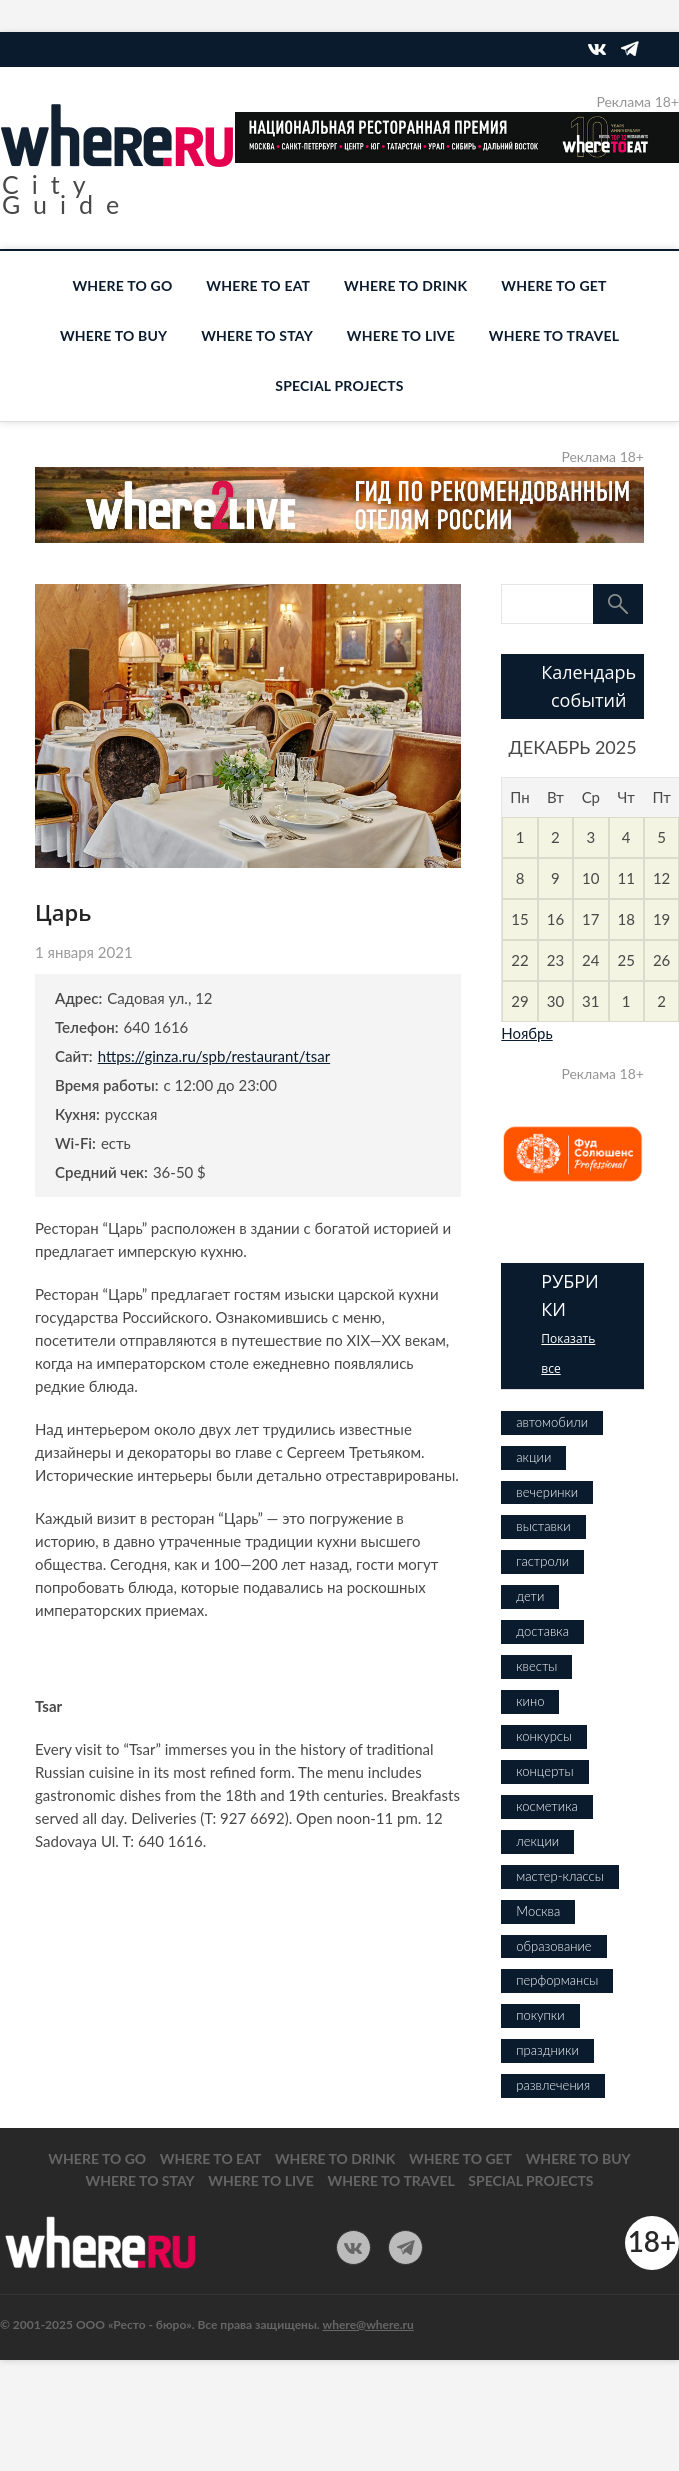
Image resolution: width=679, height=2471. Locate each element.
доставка (542, 1631)
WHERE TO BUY (113, 335)
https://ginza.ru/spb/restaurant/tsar (214, 1056)
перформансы (557, 1980)
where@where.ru (368, 2324)
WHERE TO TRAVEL (554, 335)
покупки (540, 2015)
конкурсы (544, 1736)
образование (553, 1946)
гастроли (542, 1561)
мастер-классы (559, 1876)
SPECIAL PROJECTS (339, 385)
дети (530, 1596)
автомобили (552, 1422)
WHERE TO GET (553, 285)
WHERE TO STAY (257, 335)
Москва (538, 1911)
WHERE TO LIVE (401, 335)
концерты (544, 1771)
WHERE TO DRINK (405, 285)
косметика (546, 1806)
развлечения (553, 2085)
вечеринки (547, 1492)
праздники (547, 2050)
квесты (536, 1666)
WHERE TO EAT (258, 285)
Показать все (568, 1353)
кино (530, 1701)
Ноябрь (526, 1033)
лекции (537, 1841)
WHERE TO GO (122, 285)
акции (533, 1457)
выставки (543, 1526)
